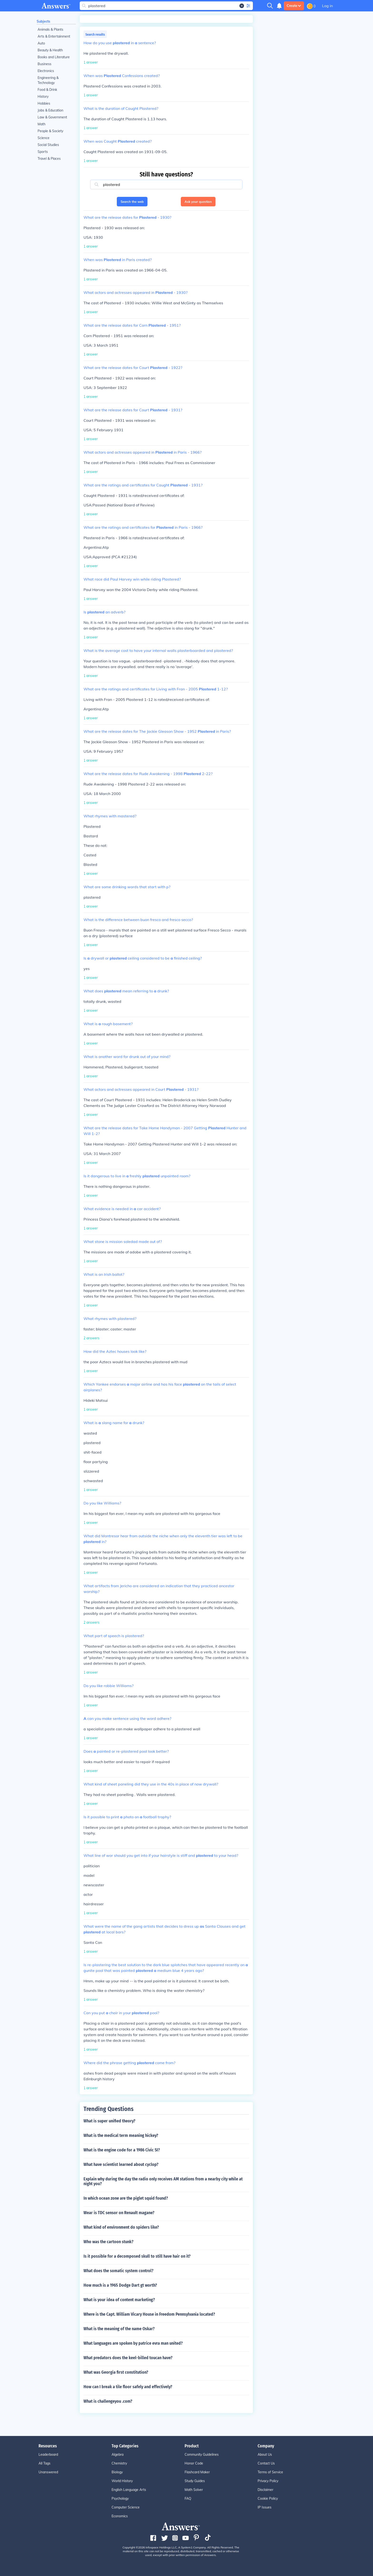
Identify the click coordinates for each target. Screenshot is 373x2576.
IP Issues (264, 2507)
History (43, 96)
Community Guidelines (202, 2454)
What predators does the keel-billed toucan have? (127, 2357)
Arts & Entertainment (54, 36)
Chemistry (119, 2463)
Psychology (120, 2498)
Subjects (43, 21)
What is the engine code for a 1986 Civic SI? (121, 2150)
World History (122, 2481)
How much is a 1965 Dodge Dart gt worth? (120, 2285)
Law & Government (52, 117)
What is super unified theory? (109, 2121)
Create (294, 6)
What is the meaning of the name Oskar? (119, 2328)
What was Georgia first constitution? (115, 2372)
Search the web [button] (132, 202)
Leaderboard (48, 2454)
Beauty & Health (50, 50)
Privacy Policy (268, 2481)
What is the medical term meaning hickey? (120, 2135)
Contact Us (266, 2463)
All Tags (44, 2463)
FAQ (188, 2498)
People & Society (50, 131)
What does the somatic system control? (118, 2270)
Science (43, 138)
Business (44, 64)
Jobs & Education (50, 110)
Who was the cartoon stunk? (108, 2241)
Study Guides (195, 2481)
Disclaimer (265, 2490)
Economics (120, 2516)
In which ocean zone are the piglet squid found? (125, 2198)
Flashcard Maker (197, 2472)
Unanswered (48, 2472)
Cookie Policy (268, 2498)
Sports (43, 152)
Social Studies (48, 145)
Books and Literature (54, 57)
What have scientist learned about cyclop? (120, 2164)
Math (41, 124)
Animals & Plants (50, 29)
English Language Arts (129, 2490)
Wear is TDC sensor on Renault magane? (118, 2212)
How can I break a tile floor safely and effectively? (127, 2386)
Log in (327, 5)
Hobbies (44, 103)
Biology (117, 2472)
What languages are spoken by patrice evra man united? (133, 2343)
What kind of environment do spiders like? (121, 2227)
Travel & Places (49, 158)
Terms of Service (270, 2472)
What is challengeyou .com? (107, 2401)
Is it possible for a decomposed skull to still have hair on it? (137, 2256)
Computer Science (126, 2507)
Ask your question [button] (198, 202)
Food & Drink (47, 89)
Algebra (117, 2454)
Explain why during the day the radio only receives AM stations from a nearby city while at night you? (163, 2181)
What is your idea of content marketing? (119, 2299)
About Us (265, 2454)
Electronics (46, 71)
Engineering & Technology (48, 80)
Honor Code (194, 2463)
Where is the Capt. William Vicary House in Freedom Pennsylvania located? (149, 2314)
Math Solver (194, 2490)
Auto (41, 43)
